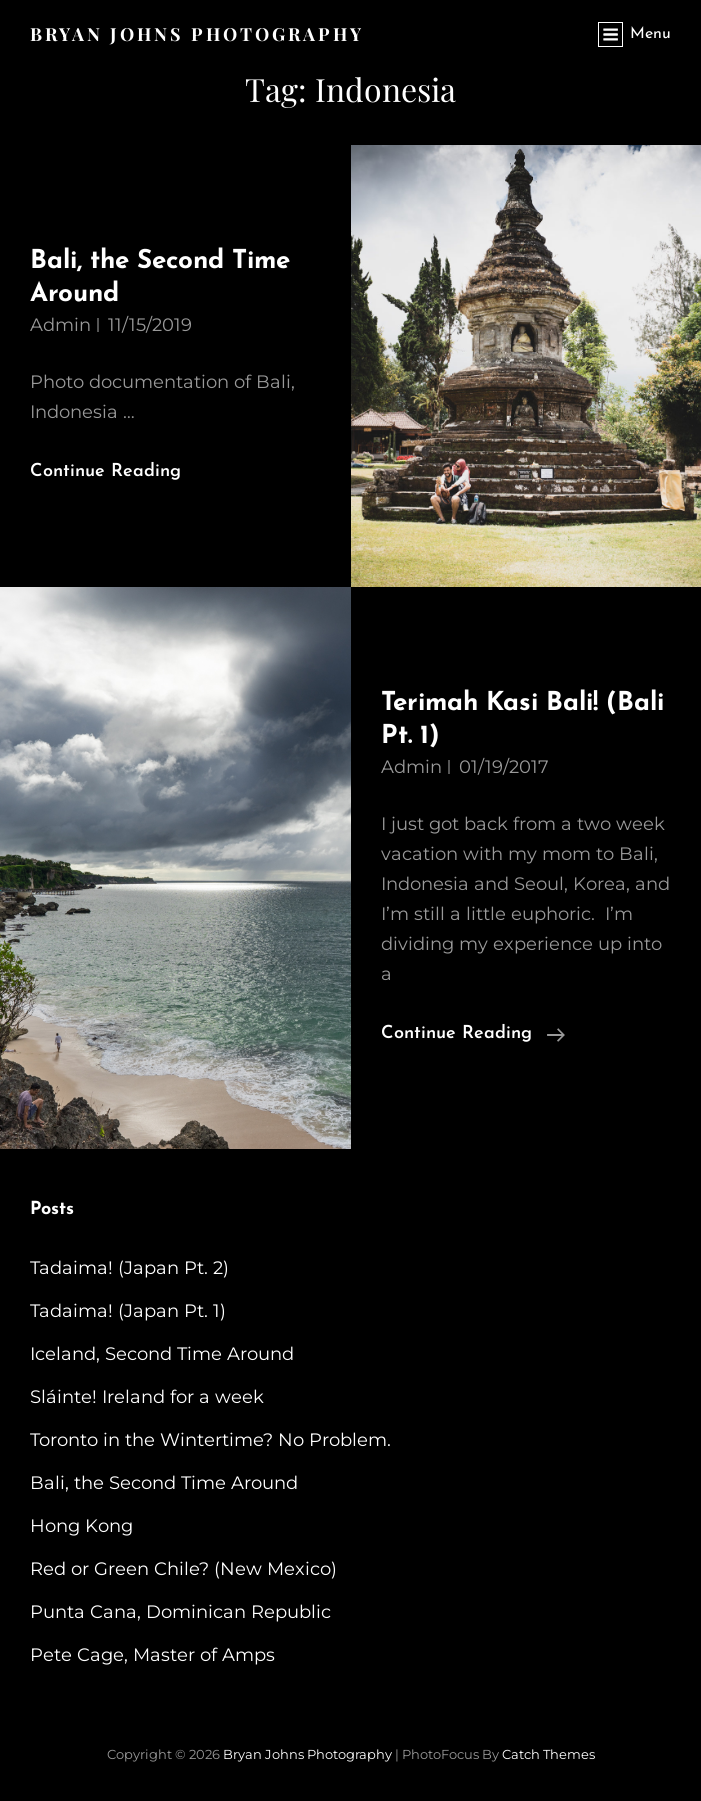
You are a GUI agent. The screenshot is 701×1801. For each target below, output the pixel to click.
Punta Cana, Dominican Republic (180, 1612)
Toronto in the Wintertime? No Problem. (210, 1440)
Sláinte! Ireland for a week (147, 1397)
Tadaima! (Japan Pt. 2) (129, 1268)
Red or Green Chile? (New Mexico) (183, 1569)
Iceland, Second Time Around (162, 1354)
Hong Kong (81, 1526)
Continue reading (473, 1034)
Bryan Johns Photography (197, 34)
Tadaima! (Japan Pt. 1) (128, 1311)
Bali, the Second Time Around (164, 1483)
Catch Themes (548, 1754)
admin (60, 325)
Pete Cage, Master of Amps (152, 1655)
